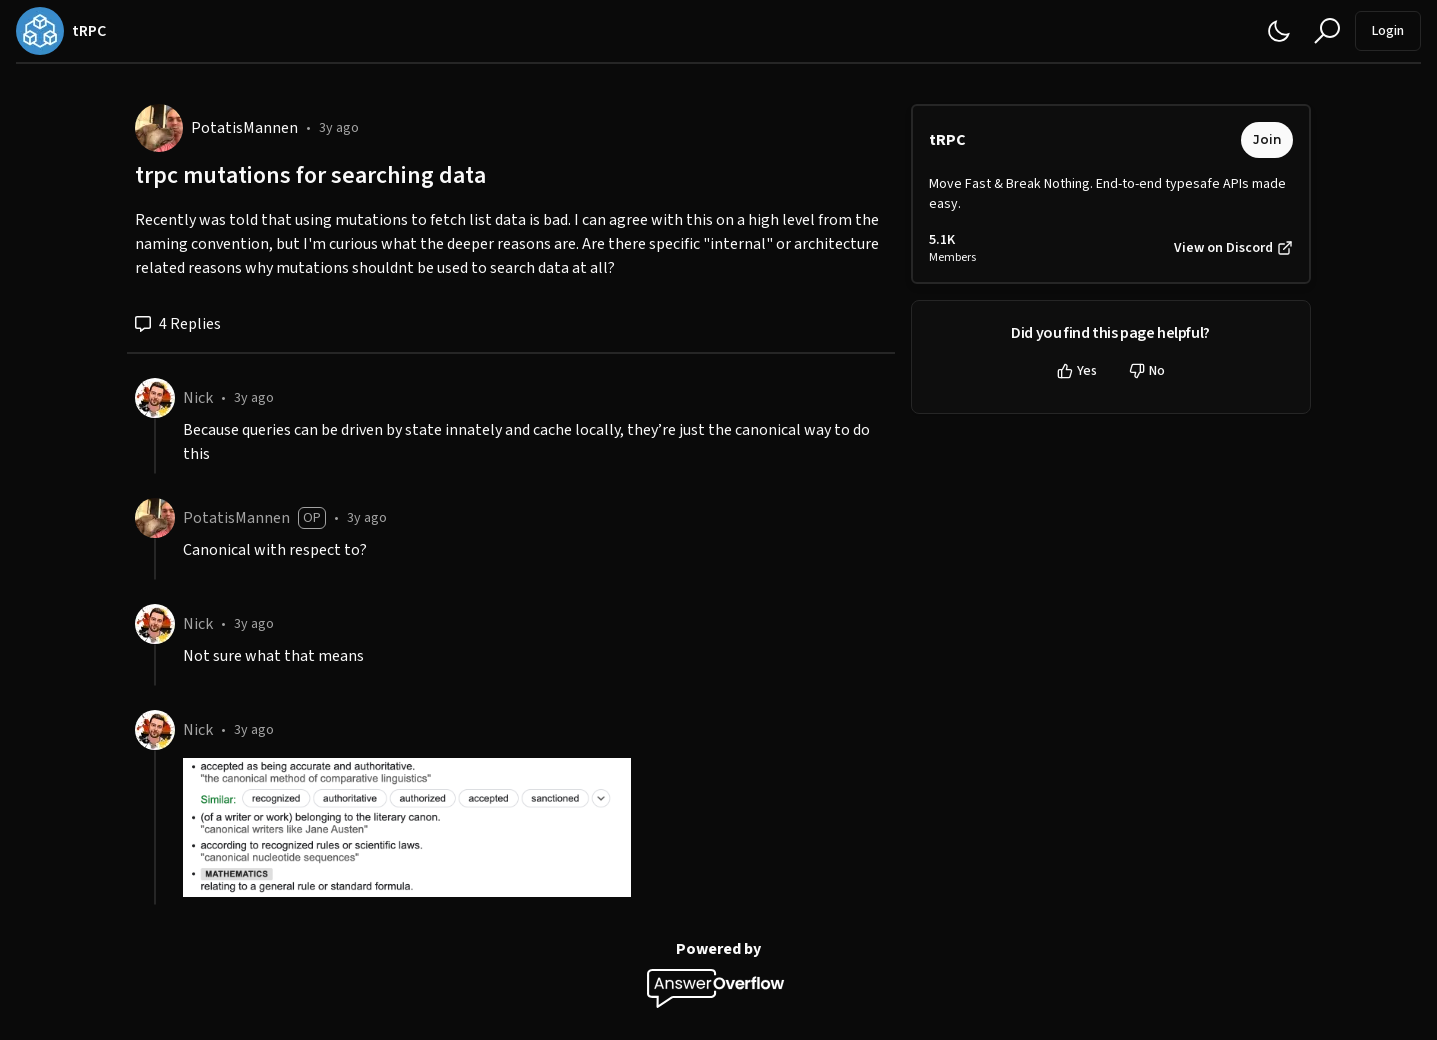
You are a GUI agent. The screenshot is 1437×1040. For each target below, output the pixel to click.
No (1147, 371)
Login (1388, 31)
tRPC (947, 140)
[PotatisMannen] (159, 128)
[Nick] (155, 398)
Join (1267, 139)
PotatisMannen (244, 128)
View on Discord (1233, 248)
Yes (1077, 371)
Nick (198, 398)
